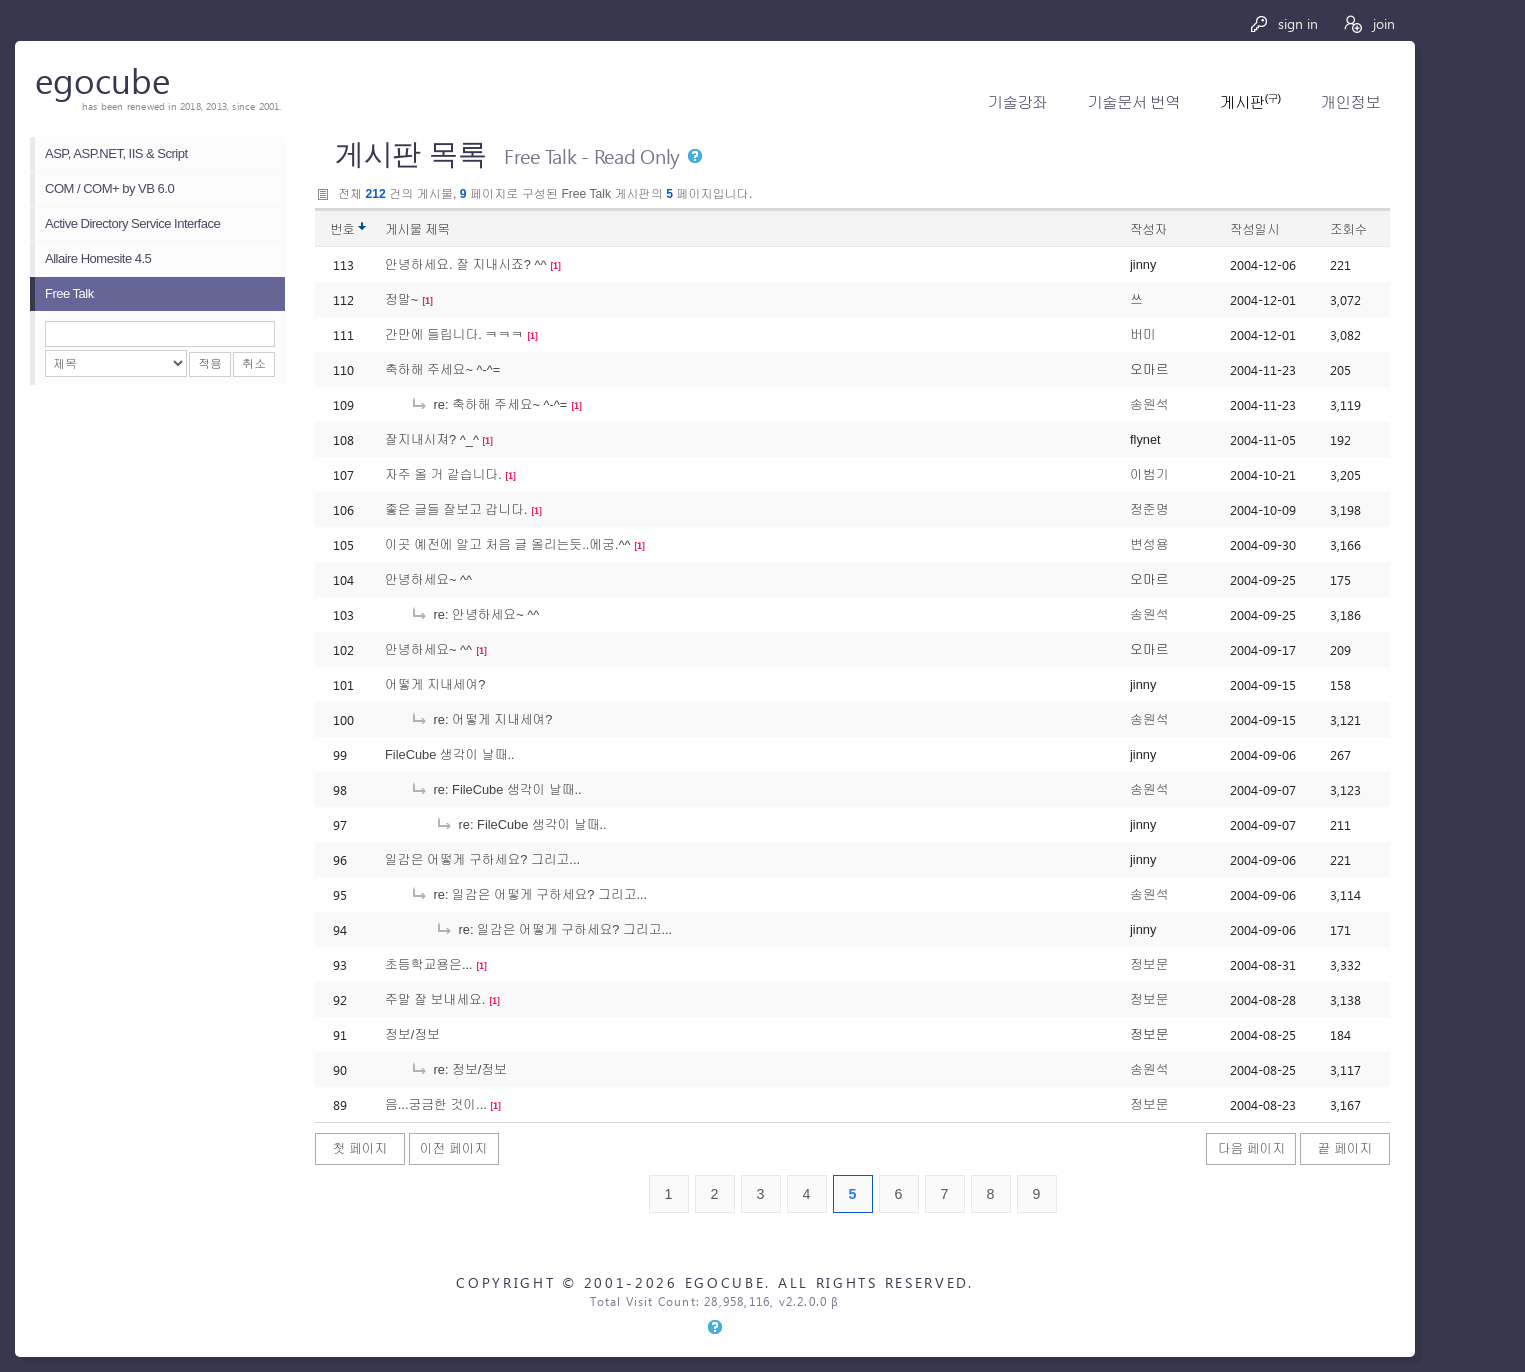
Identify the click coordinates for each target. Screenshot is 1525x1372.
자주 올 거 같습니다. (443, 474)
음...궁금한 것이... (436, 1104)
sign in (1283, 23)
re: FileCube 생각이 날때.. (496, 789)
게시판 (1250, 102)
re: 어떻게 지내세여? (481, 719)
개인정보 (1350, 102)
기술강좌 (1017, 102)
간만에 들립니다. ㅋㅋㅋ (454, 334)
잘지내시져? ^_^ (432, 439)
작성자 (1148, 229)
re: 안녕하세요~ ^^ (474, 614)
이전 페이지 (454, 1148)
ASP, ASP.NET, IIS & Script (116, 153)
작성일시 (1254, 229)
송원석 (1149, 404)
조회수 (1348, 229)
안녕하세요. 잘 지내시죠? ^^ (466, 264)
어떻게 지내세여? (435, 684)
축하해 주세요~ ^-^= (442, 369)
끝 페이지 (1345, 1148)
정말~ (401, 299)
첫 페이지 (360, 1148)
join (1368, 23)
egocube (102, 79)
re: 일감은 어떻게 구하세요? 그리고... (528, 894)
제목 (437, 229)
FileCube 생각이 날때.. (450, 754)
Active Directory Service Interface (132, 223)
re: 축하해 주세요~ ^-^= (488, 404)
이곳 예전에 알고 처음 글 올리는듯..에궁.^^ (508, 544)
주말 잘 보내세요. (435, 999)
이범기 (1149, 474)
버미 (1143, 334)
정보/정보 (412, 1034)
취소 (254, 364)
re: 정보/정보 (458, 1069)
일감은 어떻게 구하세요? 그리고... (482, 859)
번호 (342, 229)
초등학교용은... (429, 964)
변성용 (1149, 544)
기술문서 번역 (1133, 102)
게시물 (417, 229)
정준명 (1149, 509)
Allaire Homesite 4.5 (98, 258)
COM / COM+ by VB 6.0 (109, 188)
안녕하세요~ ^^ (428, 579)
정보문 (1149, 964)
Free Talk (69, 293)
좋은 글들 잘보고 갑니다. (456, 509)
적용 (210, 364)
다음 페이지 (1252, 1148)
